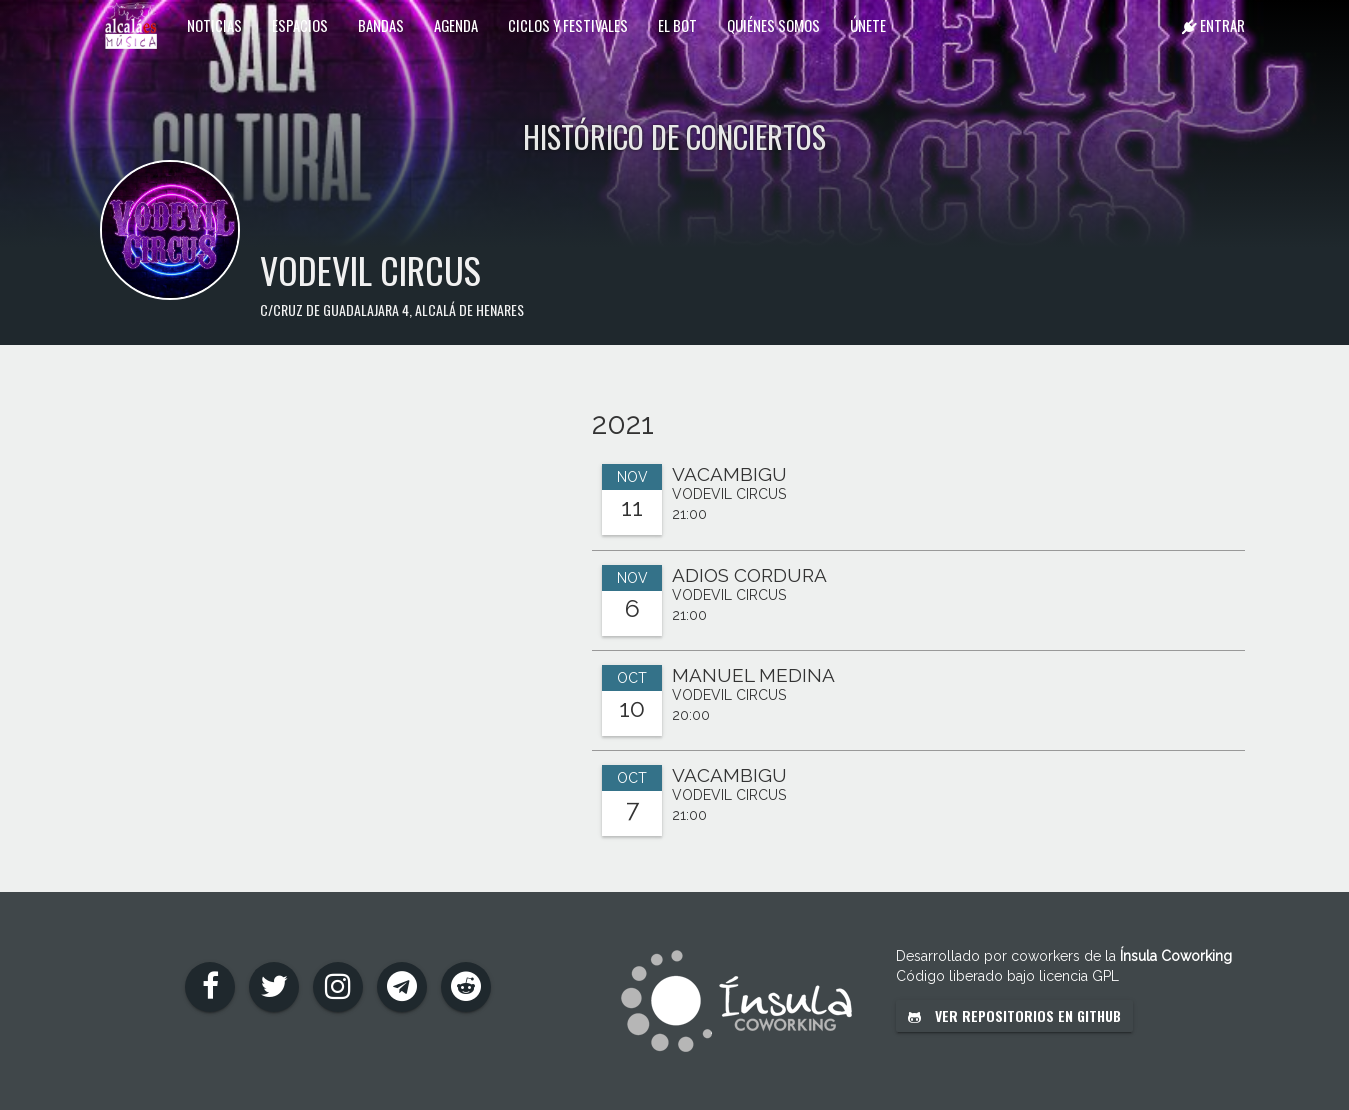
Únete (868, 25)
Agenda (456, 25)
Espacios (300, 25)
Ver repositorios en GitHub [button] (1014, 1015)
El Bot (677, 25)
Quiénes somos (773, 25)
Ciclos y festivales (568, 25)
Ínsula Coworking (1176, 956)
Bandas (381, 25)
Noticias (214, 25)
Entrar (1213, 25)
